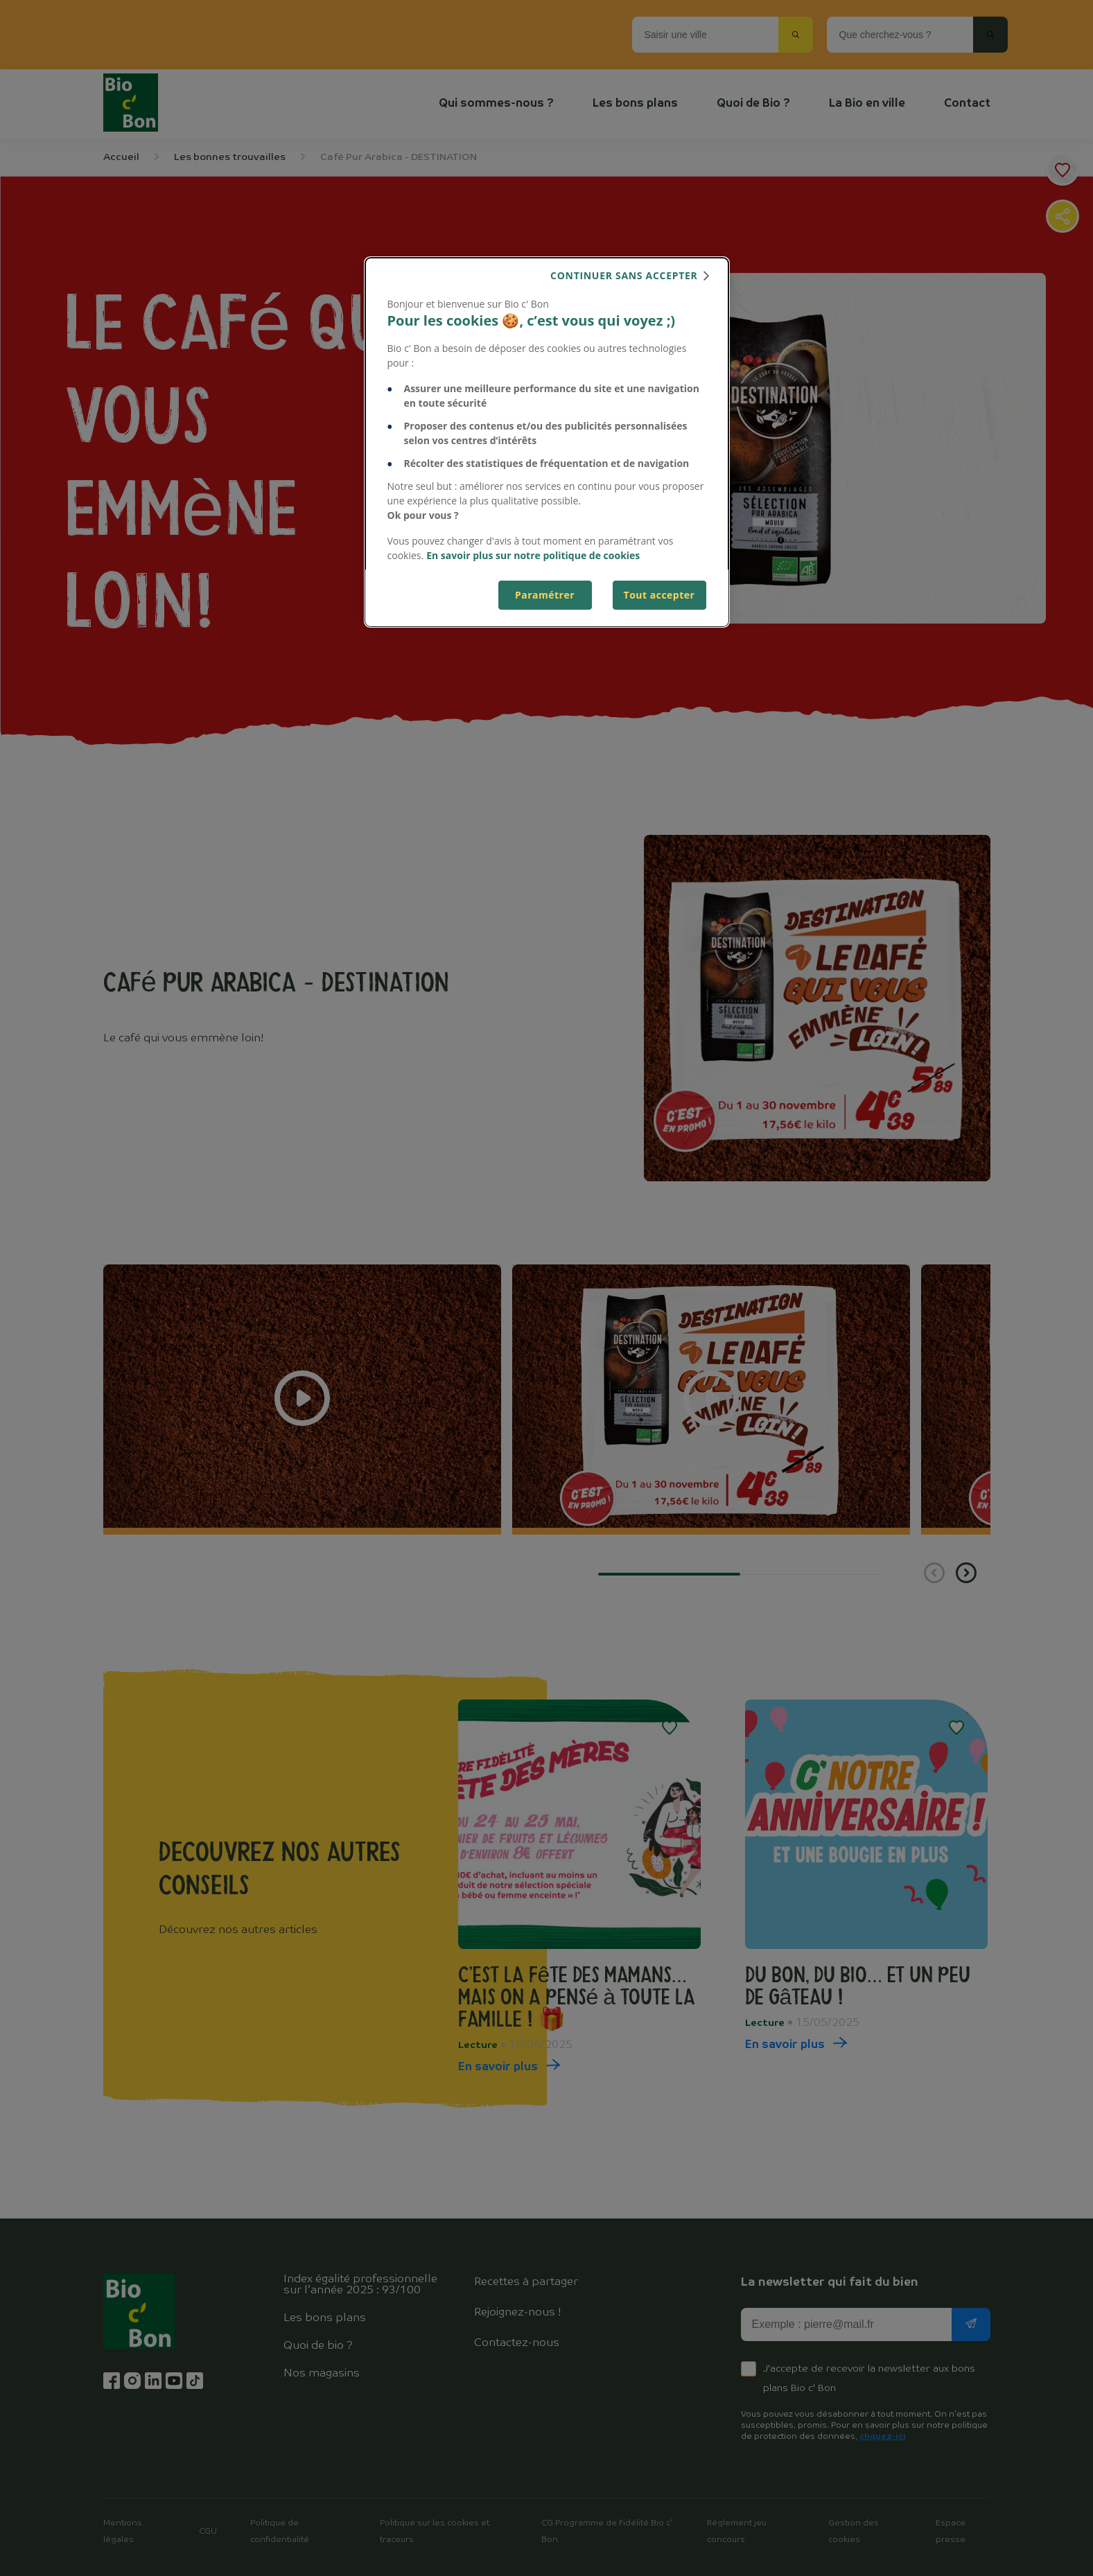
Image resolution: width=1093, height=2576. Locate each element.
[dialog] (546, 442)
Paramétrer (545, 594)
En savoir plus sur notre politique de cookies (533, 555)
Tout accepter (659, 594)
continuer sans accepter (623, 275)
